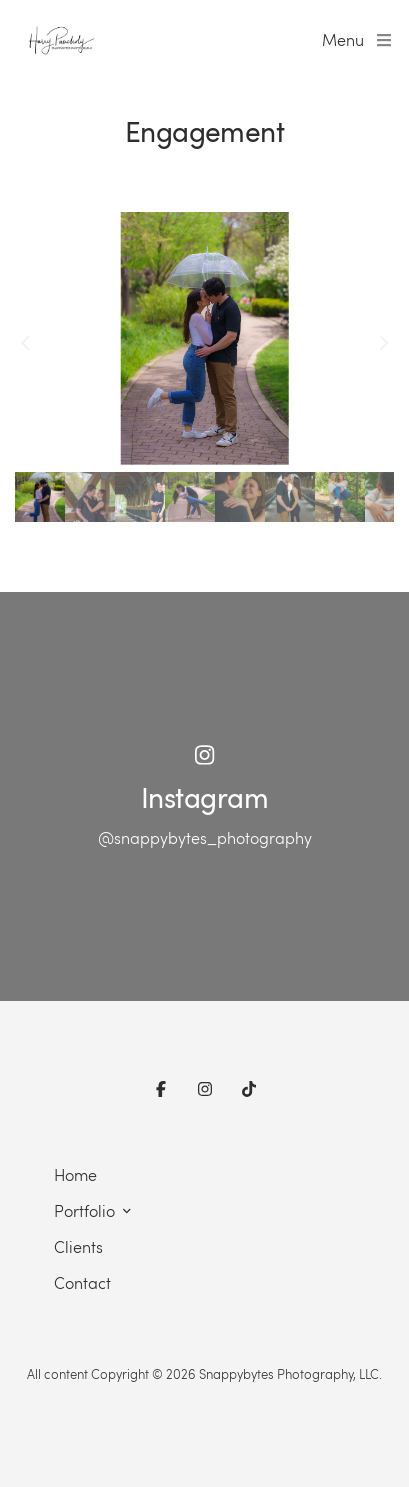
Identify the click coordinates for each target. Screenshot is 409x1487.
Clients (78, 1246)
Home (75, 1174)
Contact (82, 1282)
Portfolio (84, 1210)
